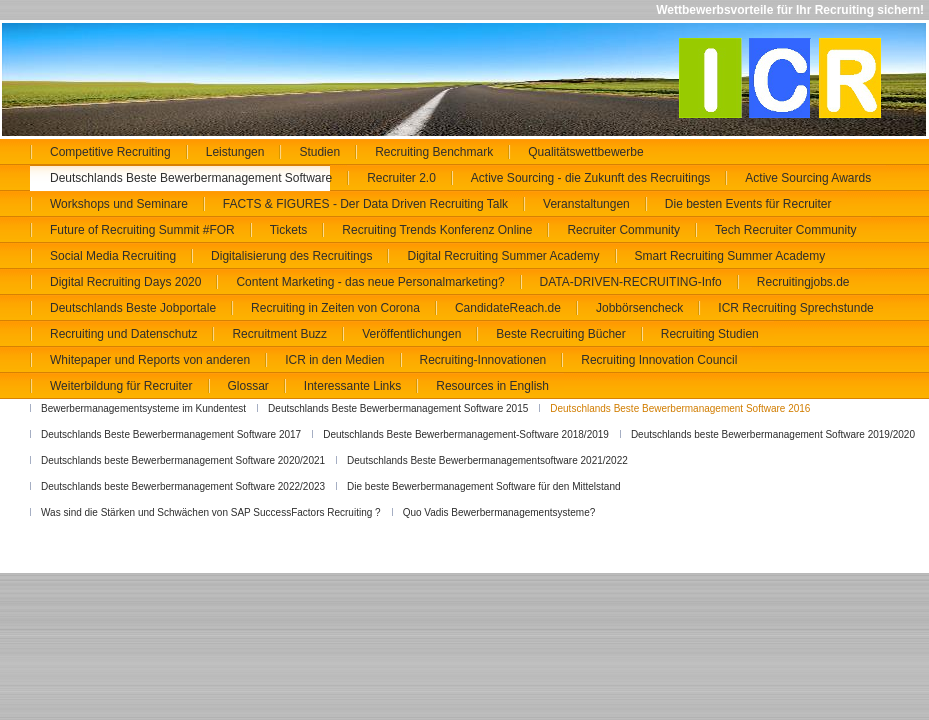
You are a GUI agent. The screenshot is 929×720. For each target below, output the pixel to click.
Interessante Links (352, 386)
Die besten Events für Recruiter (748, 204)
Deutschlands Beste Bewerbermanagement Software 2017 (171, 434)
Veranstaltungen (586, 204)
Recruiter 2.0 (401, 178)
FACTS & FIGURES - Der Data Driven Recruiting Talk (365, 204)
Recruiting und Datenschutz (123, 334)
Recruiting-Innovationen (483, 360)
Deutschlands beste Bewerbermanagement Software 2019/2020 (773, 434)
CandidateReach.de (508, 308)
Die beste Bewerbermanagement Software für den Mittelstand (483, 486)
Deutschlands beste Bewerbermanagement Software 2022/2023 (183, 486)
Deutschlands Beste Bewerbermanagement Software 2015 (398, 408)
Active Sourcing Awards (808, 178)
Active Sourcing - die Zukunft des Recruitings (590, 178)
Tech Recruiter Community (785, 230)
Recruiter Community (623, 230)
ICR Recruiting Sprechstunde (795, 308)
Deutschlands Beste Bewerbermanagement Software (191, 178)
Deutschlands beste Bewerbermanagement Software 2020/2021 (183, 460)
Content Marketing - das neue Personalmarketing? (370, 282)
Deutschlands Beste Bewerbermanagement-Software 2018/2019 (466, 434)
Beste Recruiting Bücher (560, 334)
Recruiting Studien (710, 334)
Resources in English (492, 386)
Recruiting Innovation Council (659, 360)
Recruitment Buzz (279, 334)
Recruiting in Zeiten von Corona (335, 308)
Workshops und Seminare (119, 204)
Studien (319, 152)
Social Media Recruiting (113, 256)
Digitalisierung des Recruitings (291, 256)
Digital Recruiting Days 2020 (125, 282)
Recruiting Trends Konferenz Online (437, 230)
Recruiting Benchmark (434, 152)
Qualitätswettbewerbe (585, 152)
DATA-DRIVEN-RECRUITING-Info (631, 282)
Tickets (289, 230)
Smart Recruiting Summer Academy (730, 256)
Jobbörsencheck (639, 308)
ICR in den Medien (334, 360)
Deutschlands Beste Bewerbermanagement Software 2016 (680, 408)
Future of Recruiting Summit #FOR (142, 230)
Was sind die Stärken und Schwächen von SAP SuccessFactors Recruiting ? (211, 512)
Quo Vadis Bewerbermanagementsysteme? (499, 512)
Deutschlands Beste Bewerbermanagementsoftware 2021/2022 (487, 460)
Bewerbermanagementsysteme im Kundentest (143, 408)
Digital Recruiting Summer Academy (503, 256)
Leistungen (235, 152)
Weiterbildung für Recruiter (121, 386)
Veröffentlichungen (411, 334)
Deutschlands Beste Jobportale (133, 308)
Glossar (248, 386)
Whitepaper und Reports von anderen (150, 360)
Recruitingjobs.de (803, 282)
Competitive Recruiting (110, 152)
